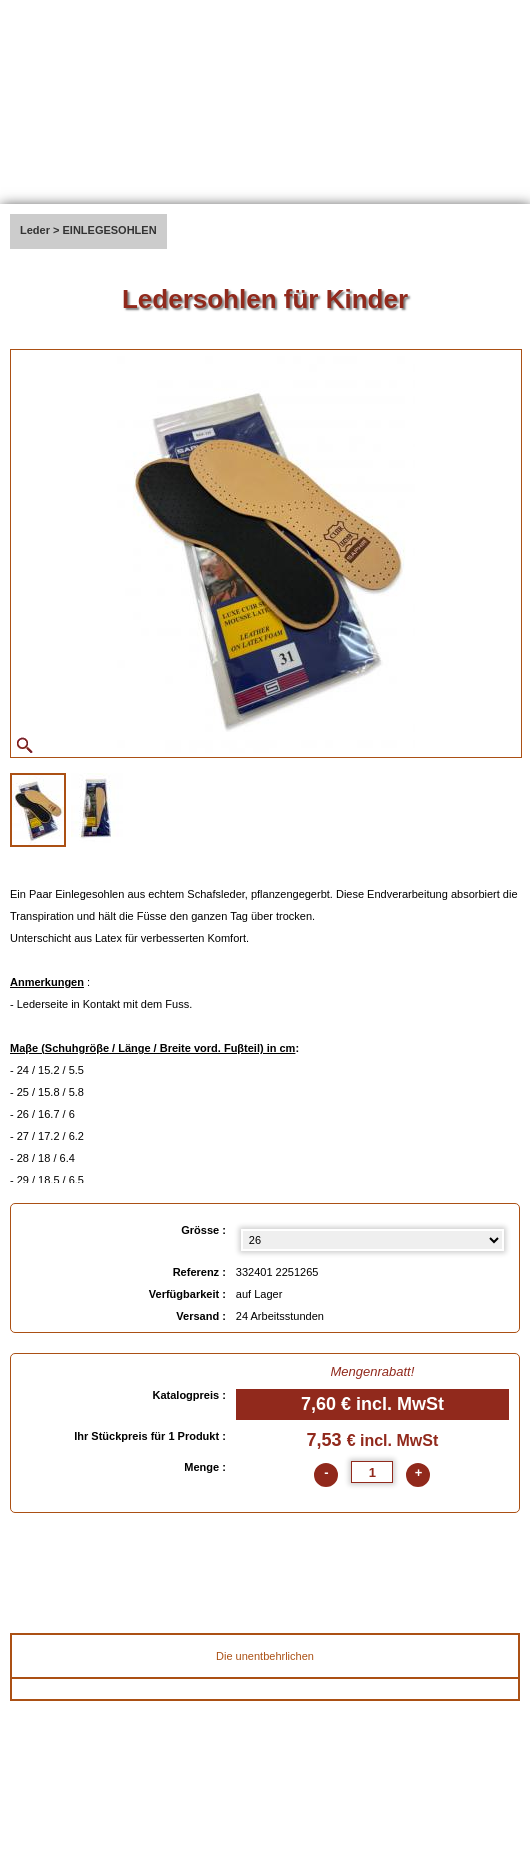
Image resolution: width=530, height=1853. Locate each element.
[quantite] (372, 1472)
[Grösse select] (372, 1240)
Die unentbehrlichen (265, 1656)
